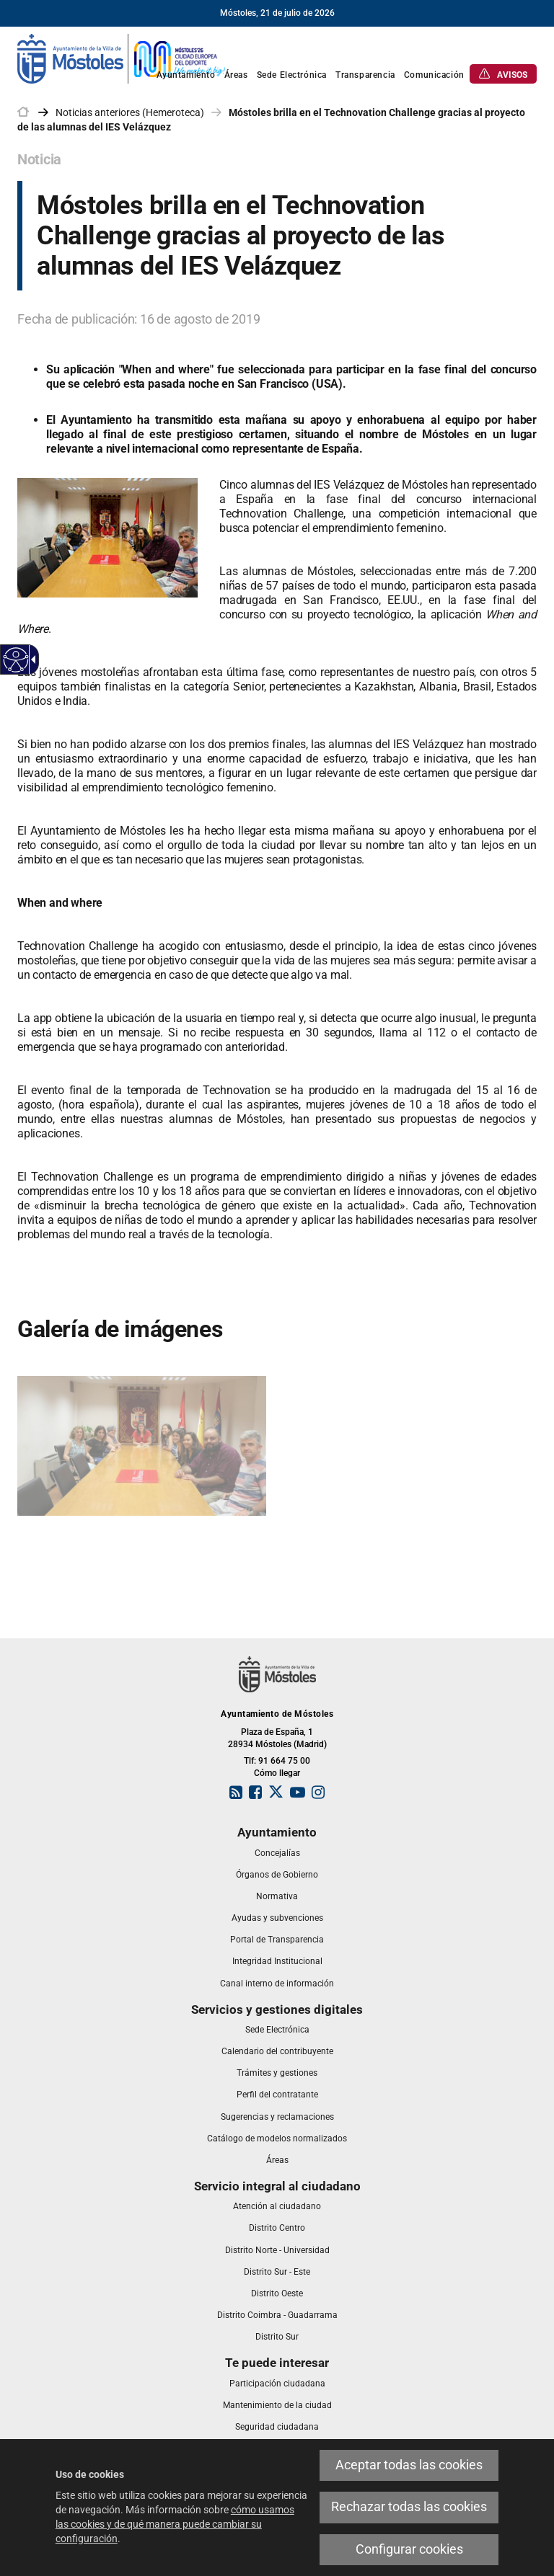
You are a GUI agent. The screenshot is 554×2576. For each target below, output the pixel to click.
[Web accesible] (16, 660)
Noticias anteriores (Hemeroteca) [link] (130, 112)
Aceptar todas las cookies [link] (409, 2465)
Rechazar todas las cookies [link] (409, 2507)
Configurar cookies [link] (409, 2549)
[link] (122, 57)
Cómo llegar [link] (277, 1773)
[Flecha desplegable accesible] (31, 659)
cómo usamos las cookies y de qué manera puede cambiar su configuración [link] (175, 2524)
